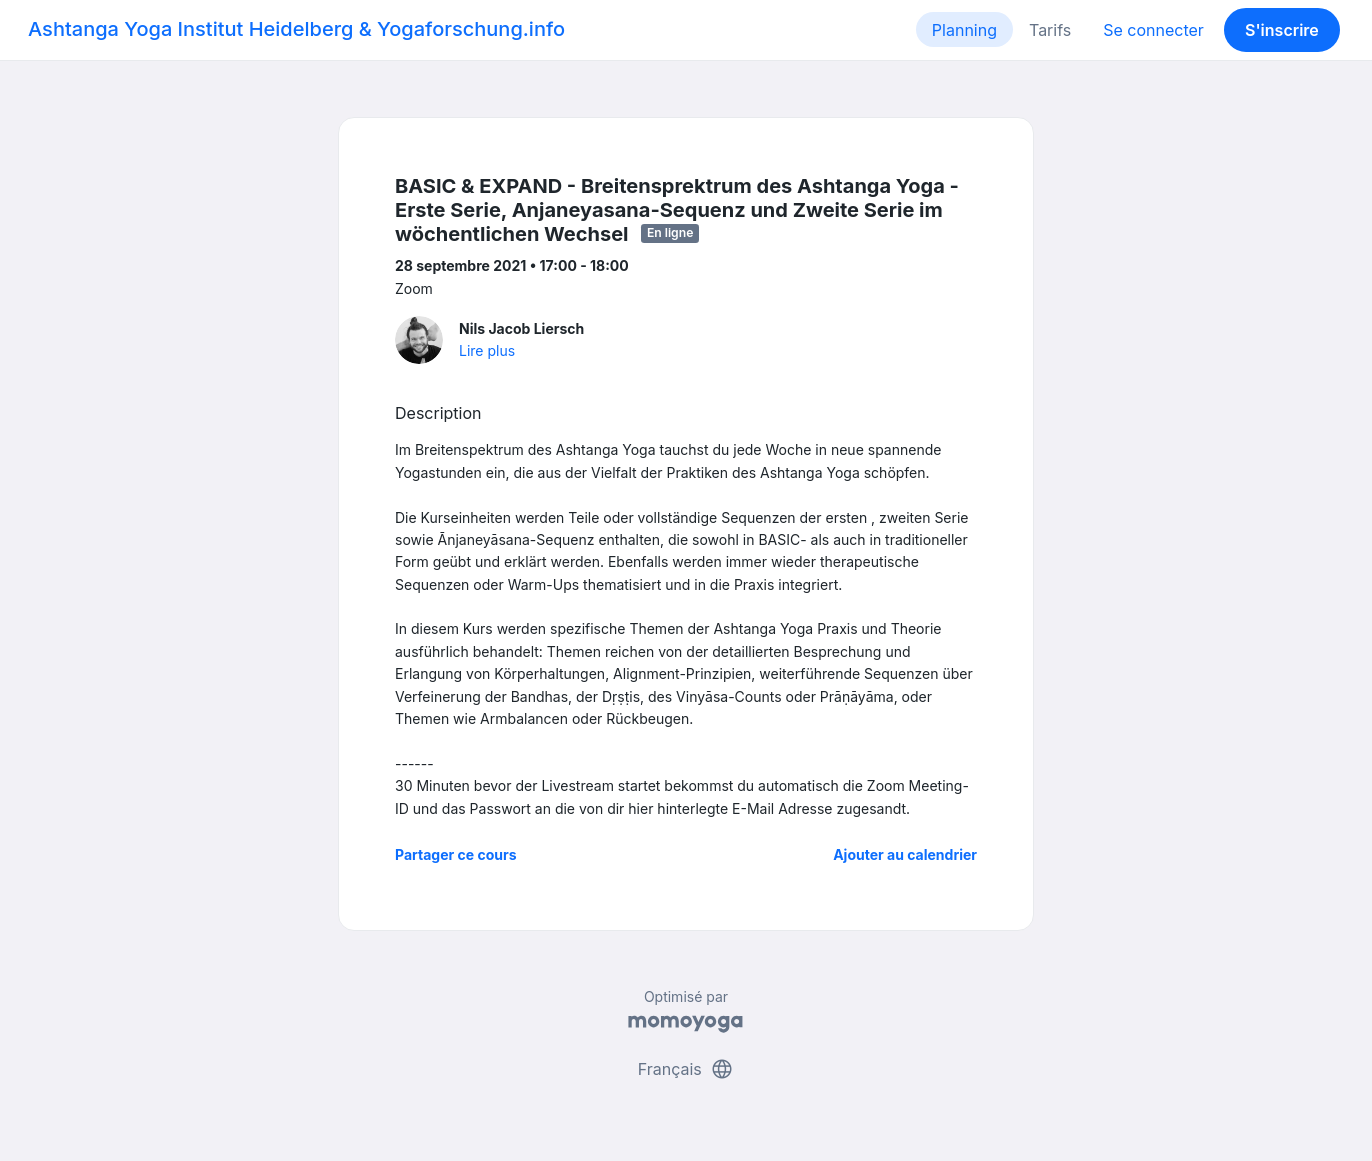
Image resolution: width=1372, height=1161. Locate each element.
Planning (964, 30)
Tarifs (1050, 30)
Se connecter (1153, 30)
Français (686, 1069)
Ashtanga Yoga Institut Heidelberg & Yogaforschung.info (296, 29)
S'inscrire (1282, 30)
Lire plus (487, 350)
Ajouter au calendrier (905, 854)
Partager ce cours (456, 854)
